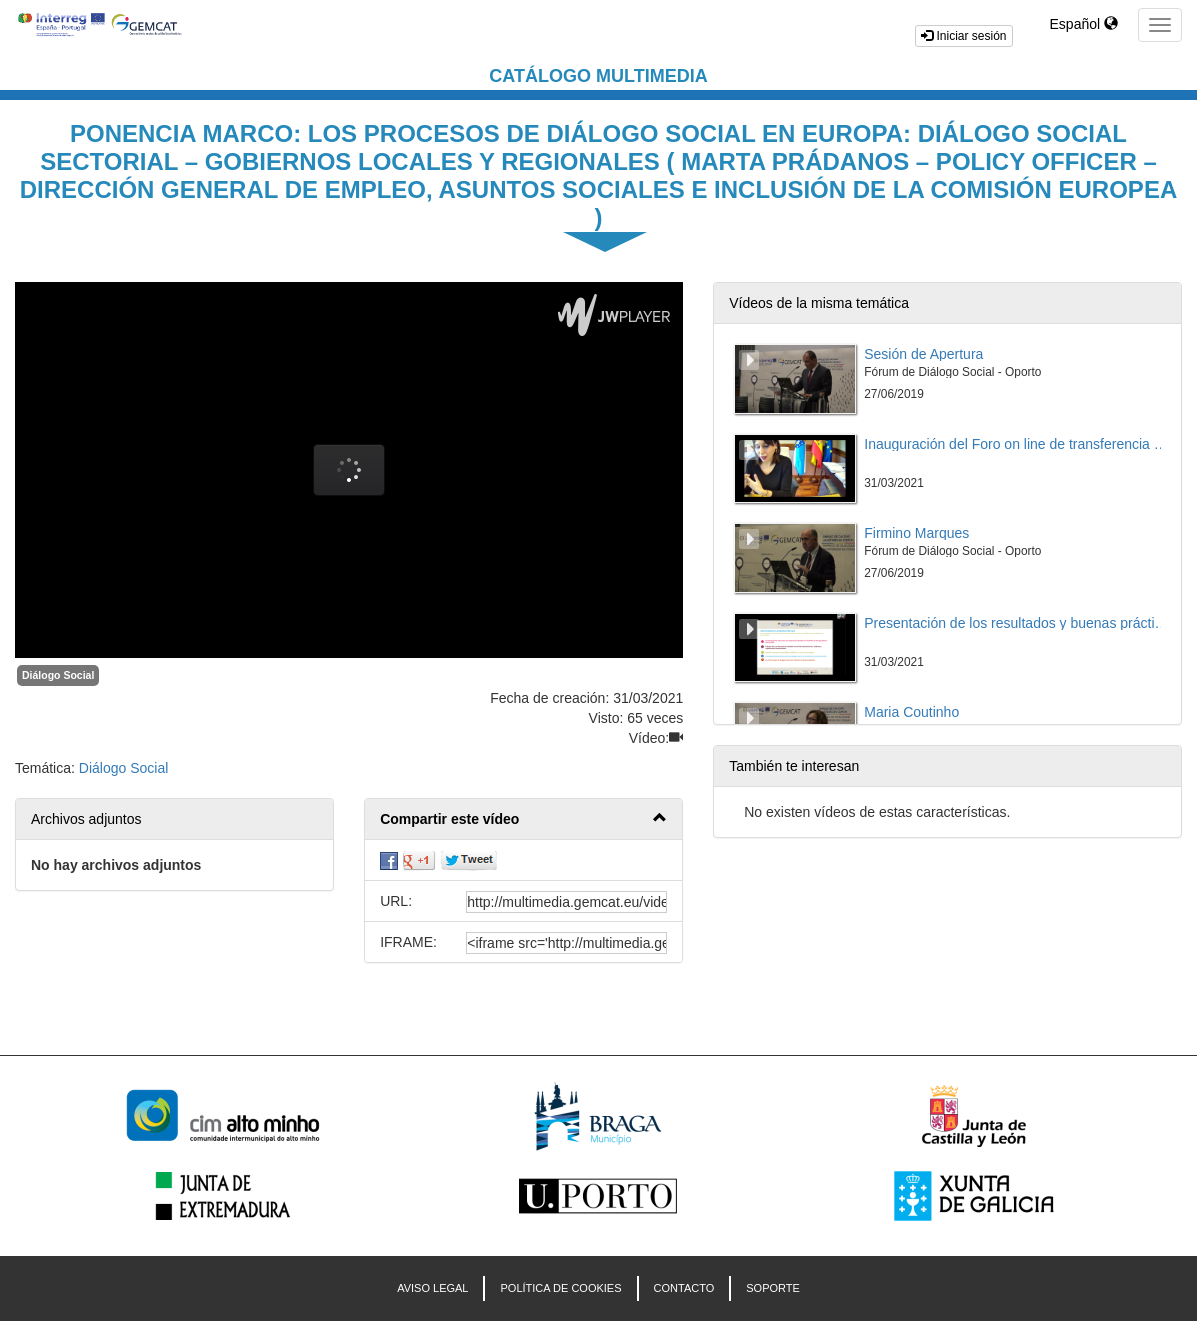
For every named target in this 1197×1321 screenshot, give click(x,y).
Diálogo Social (58, 675)
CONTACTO (684, 1288)
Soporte (773, 1288)
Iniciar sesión (963, 36)
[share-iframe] (566, 943)
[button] (523, 819)
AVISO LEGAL (432, 1288)
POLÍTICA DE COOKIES (560, 1288)
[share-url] (566, 902)
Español (1084, 24)
